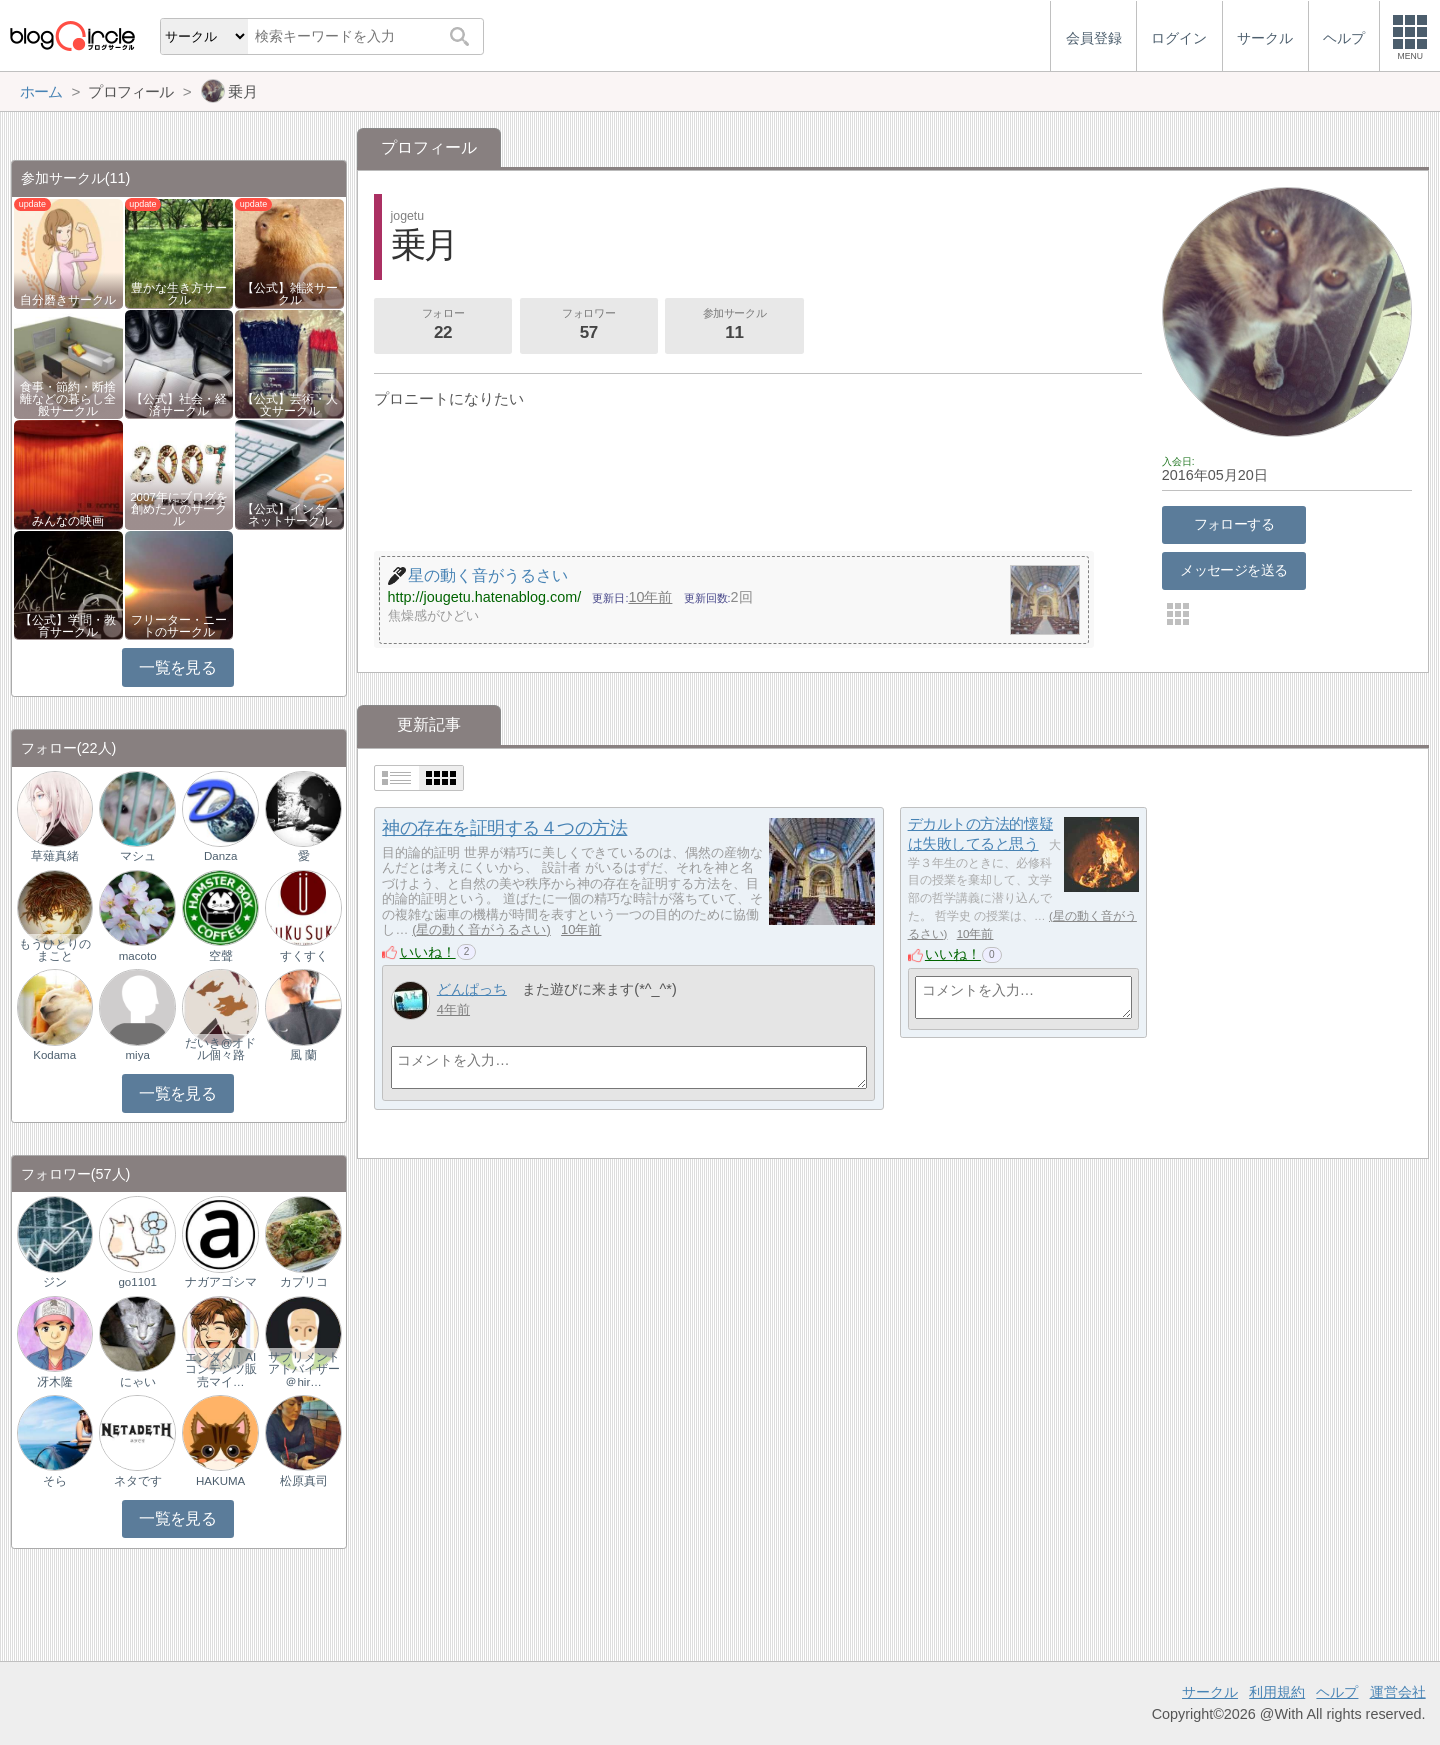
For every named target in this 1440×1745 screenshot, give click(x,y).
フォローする (1234, 524)
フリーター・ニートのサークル (179, 626)
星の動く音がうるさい (481, 929)
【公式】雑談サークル (290, 294)
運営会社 (1398, 1692)
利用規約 (1277, 1692)
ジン (55, 1282)
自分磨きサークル (68, 300)
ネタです (138, 1481)
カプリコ (304, 1282)
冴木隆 (55, 1382)
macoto (138, 956)
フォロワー (589, 326)
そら (55, 1481)
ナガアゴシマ (221, 1282)
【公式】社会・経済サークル (179, 405)
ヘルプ (1337, 1692)
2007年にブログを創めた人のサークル (179, 509)
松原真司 (304, 1481)
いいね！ (428, 952)
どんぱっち (472, 989)
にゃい (138, 1382)
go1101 (137, 1282)
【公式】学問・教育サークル (68, 626)
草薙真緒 (55, 856)
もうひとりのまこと (55, 950)
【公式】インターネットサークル (290, 515)
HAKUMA (220, 1481)
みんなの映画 (68, 521)
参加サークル (735, 326)
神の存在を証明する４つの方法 (504, 828)
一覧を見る (177, 667)
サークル (1210, 1692)
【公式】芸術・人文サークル (290, 405)
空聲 (221, 956)
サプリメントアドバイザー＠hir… (304, 1369)
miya (138, 1055)
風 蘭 (303, 1055)
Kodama (54, 1055)
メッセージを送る (1233, 570)
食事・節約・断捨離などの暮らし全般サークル (68, 399)
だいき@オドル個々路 (221, 1049)
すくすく (304, 956)
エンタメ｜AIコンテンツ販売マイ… (221, 1369)
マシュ (138, 856)
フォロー (443, 326)
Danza (220, 856)
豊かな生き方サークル (179, 294)
